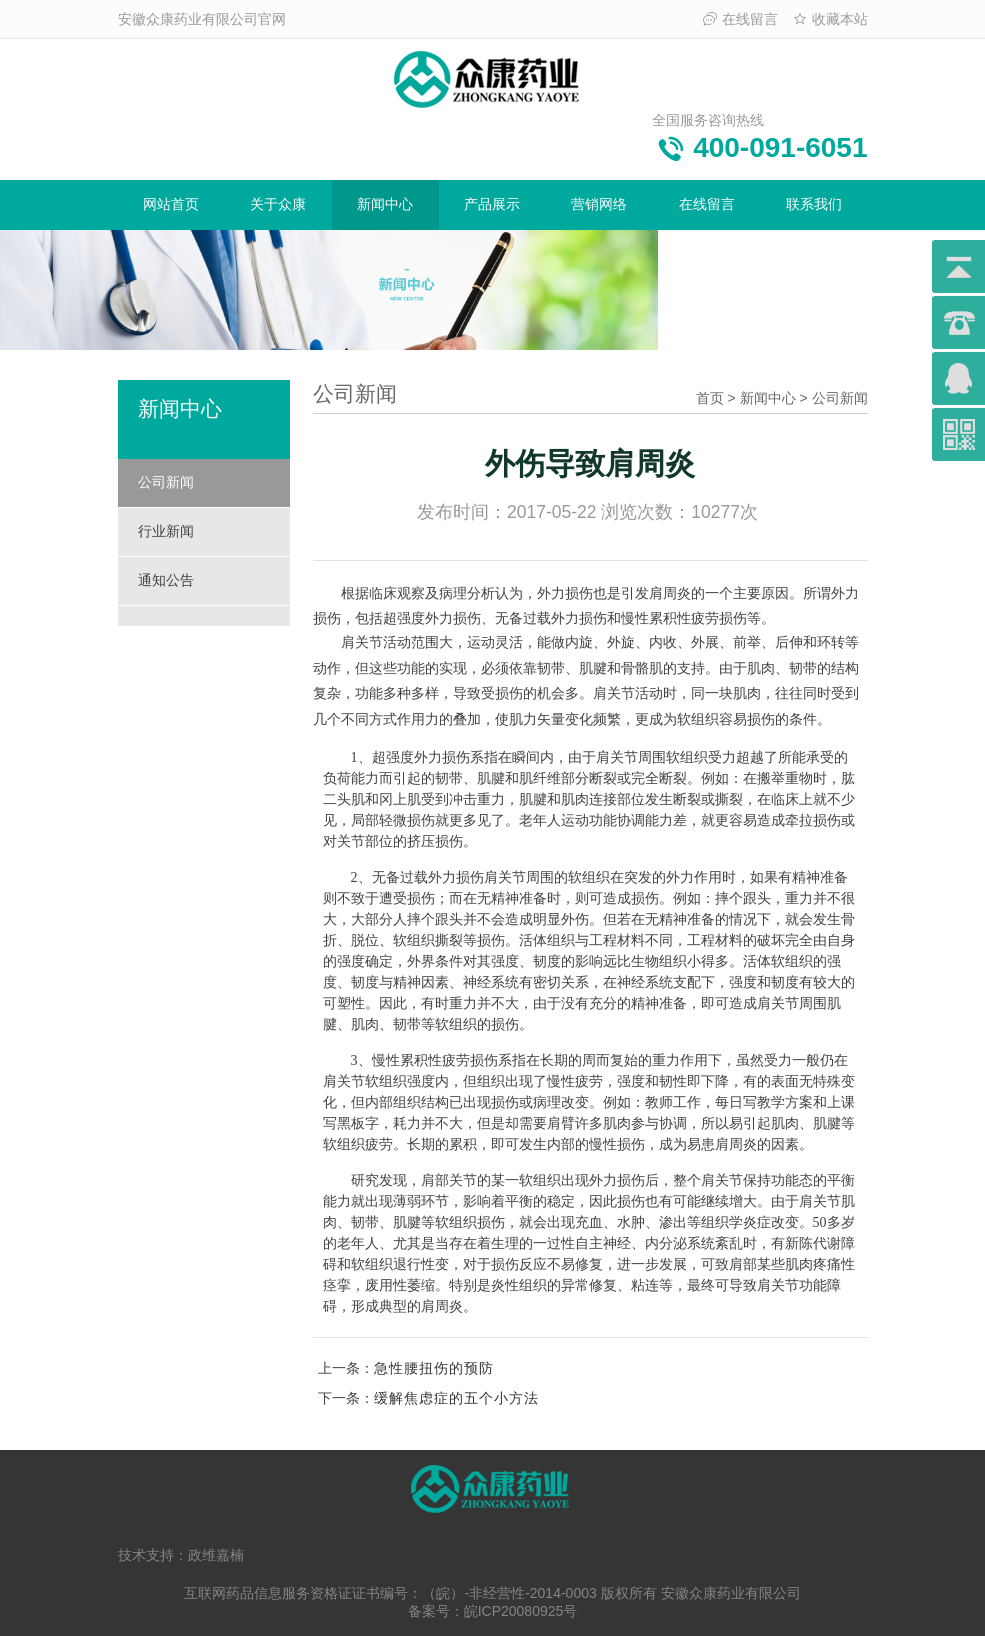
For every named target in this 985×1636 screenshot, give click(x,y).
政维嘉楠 (216, 1555)
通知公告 (166, 580)
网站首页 (171, 204)
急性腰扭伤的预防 (434, 1368)
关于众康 (278, 204)
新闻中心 (385, 204)
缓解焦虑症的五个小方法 (456, 1398)
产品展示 (492, 204)
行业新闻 (166, 531)
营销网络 (599, 204)
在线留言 (740, 19)
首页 (710, 398)
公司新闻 (166, 482)
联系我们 (814, 204)
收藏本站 (830, 19)
